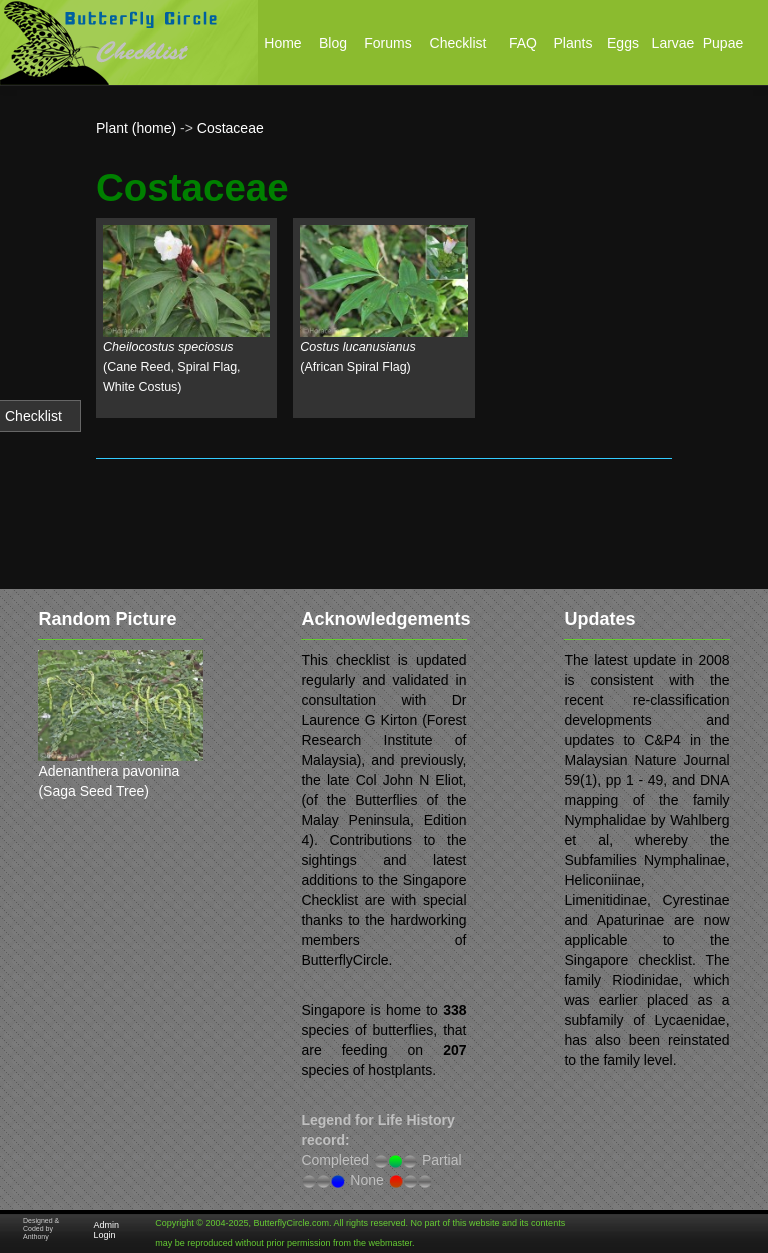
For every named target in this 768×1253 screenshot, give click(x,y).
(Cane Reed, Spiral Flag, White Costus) (172, 367)
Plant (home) (136, 128)
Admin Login (107, 1230)
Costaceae (230, 128)
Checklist (33, 416)
